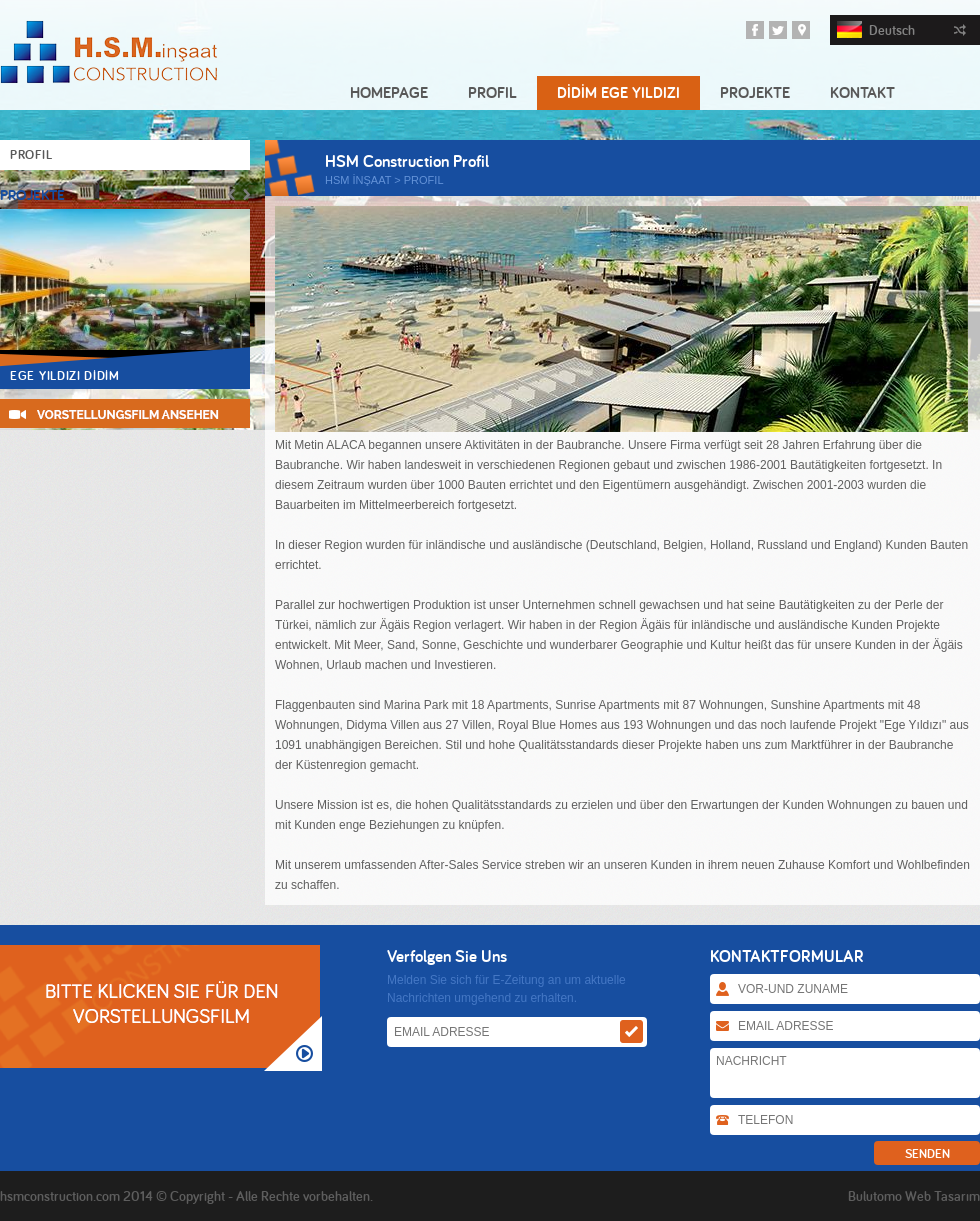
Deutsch (901, 30)
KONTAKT (862, 92)
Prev (231, 194)
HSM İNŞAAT (358, 180)
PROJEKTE (755, 92)
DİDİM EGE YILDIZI (618, 92)
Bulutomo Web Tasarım (914, 1196)
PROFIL (492, 92)
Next (246, 194)
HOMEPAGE (389, 92)
